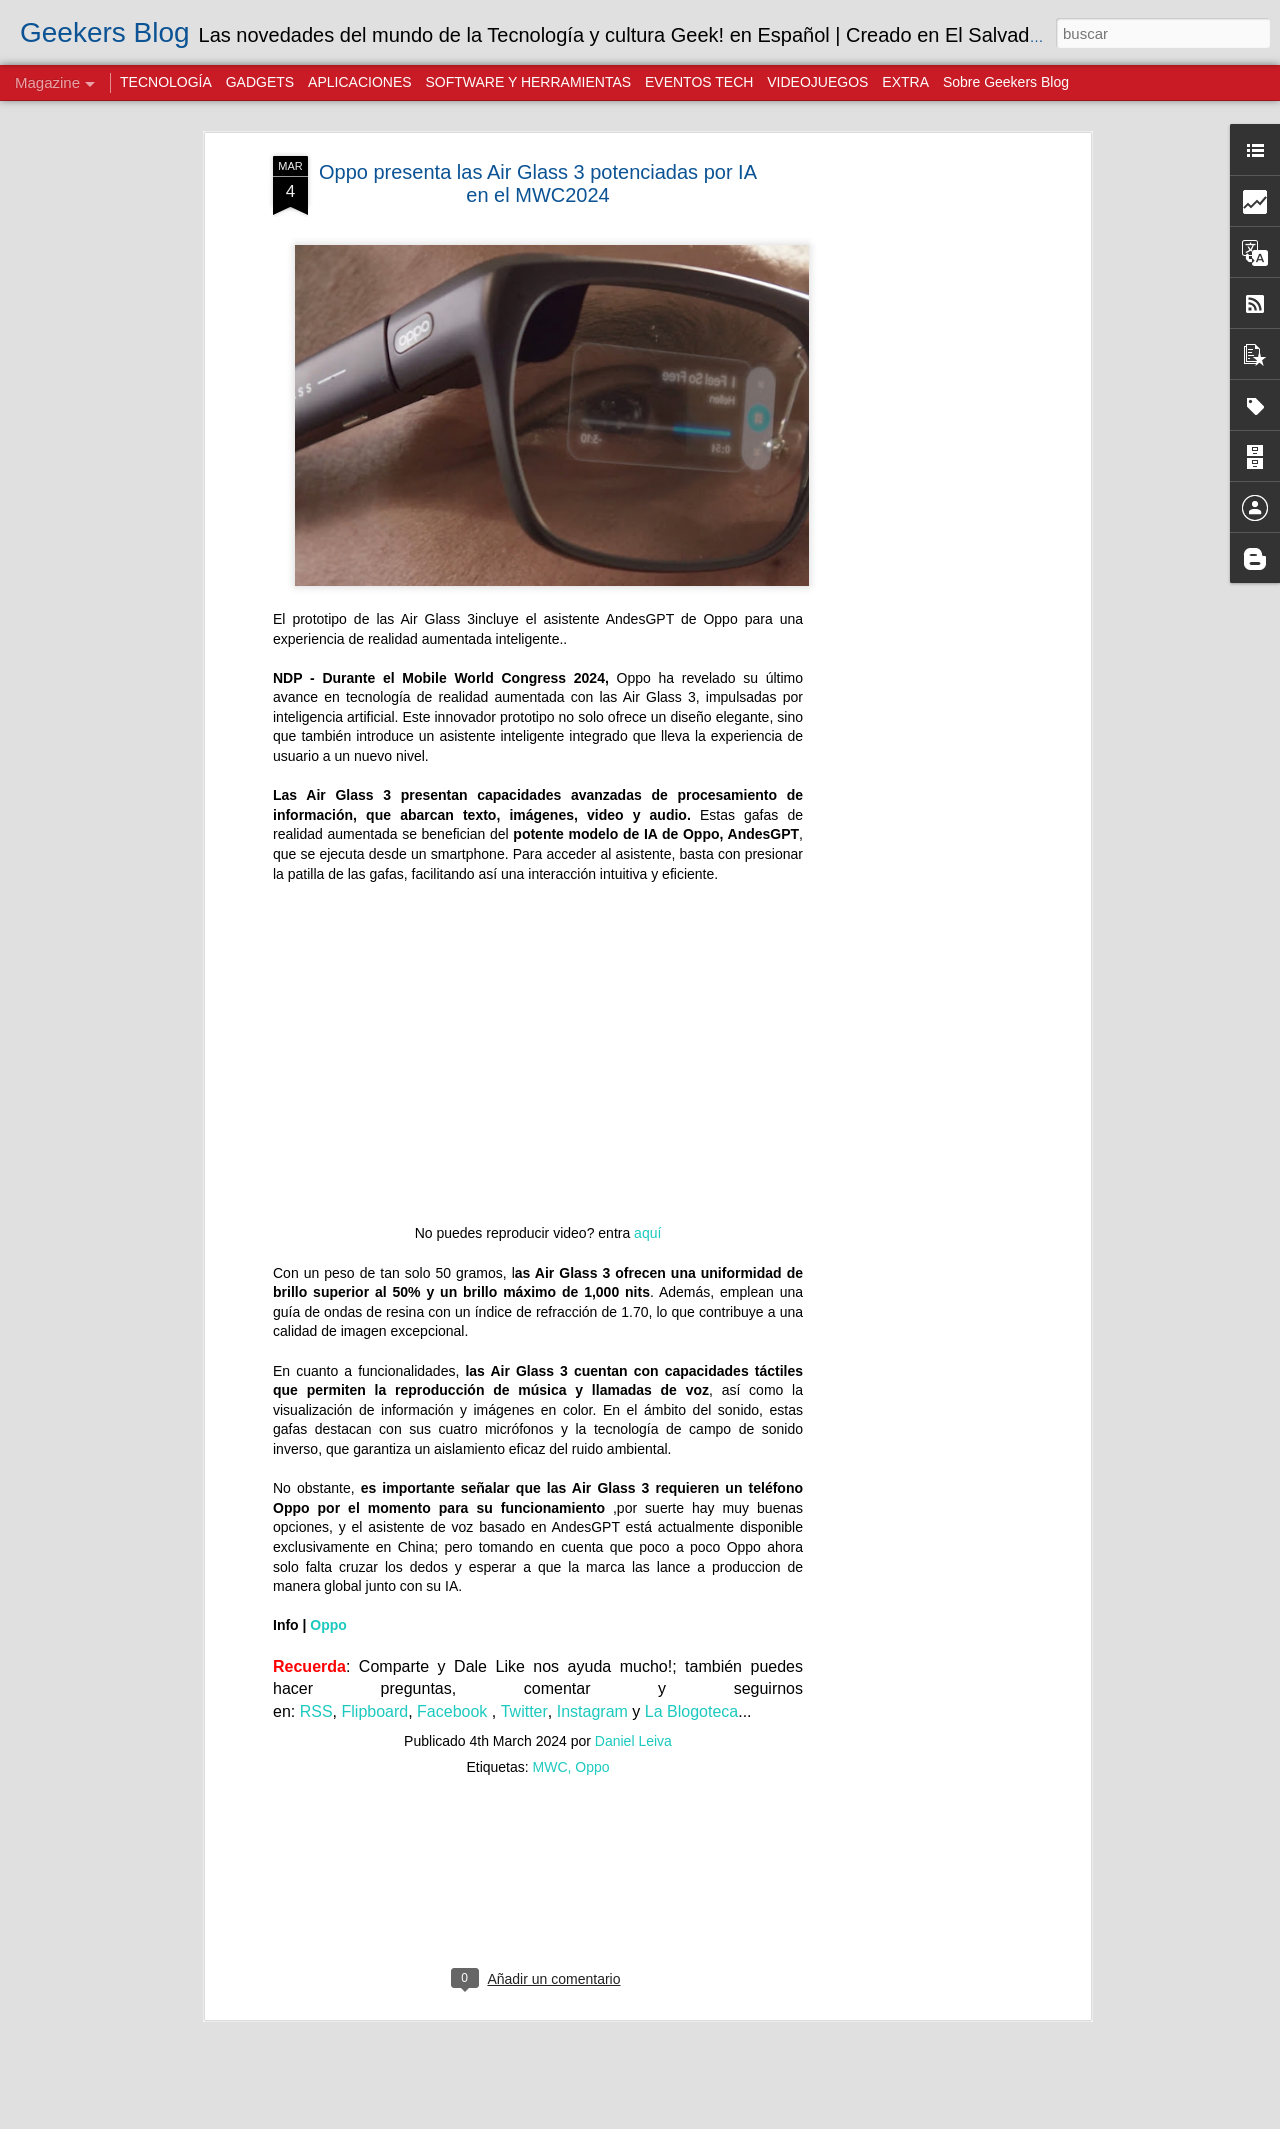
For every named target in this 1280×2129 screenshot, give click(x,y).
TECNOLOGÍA (166, 82)
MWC (550, 1767)
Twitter (524, 1711)
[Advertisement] (913, 471)
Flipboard (375, 1711)
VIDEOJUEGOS (817, 82)
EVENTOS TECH (699, 82)
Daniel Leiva (633, 1741)
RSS (316, 1711)
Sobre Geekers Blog (1006, 82)
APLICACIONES (359, 82)
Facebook (454, 1711)
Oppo (328, 1625)
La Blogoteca (691, 1711)
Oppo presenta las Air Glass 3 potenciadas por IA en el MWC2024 (538, 183)
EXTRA (905, 82)
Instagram (592, 1711)
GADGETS (260, 82)
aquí (647, 1233)
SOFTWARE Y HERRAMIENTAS (528, 82)
